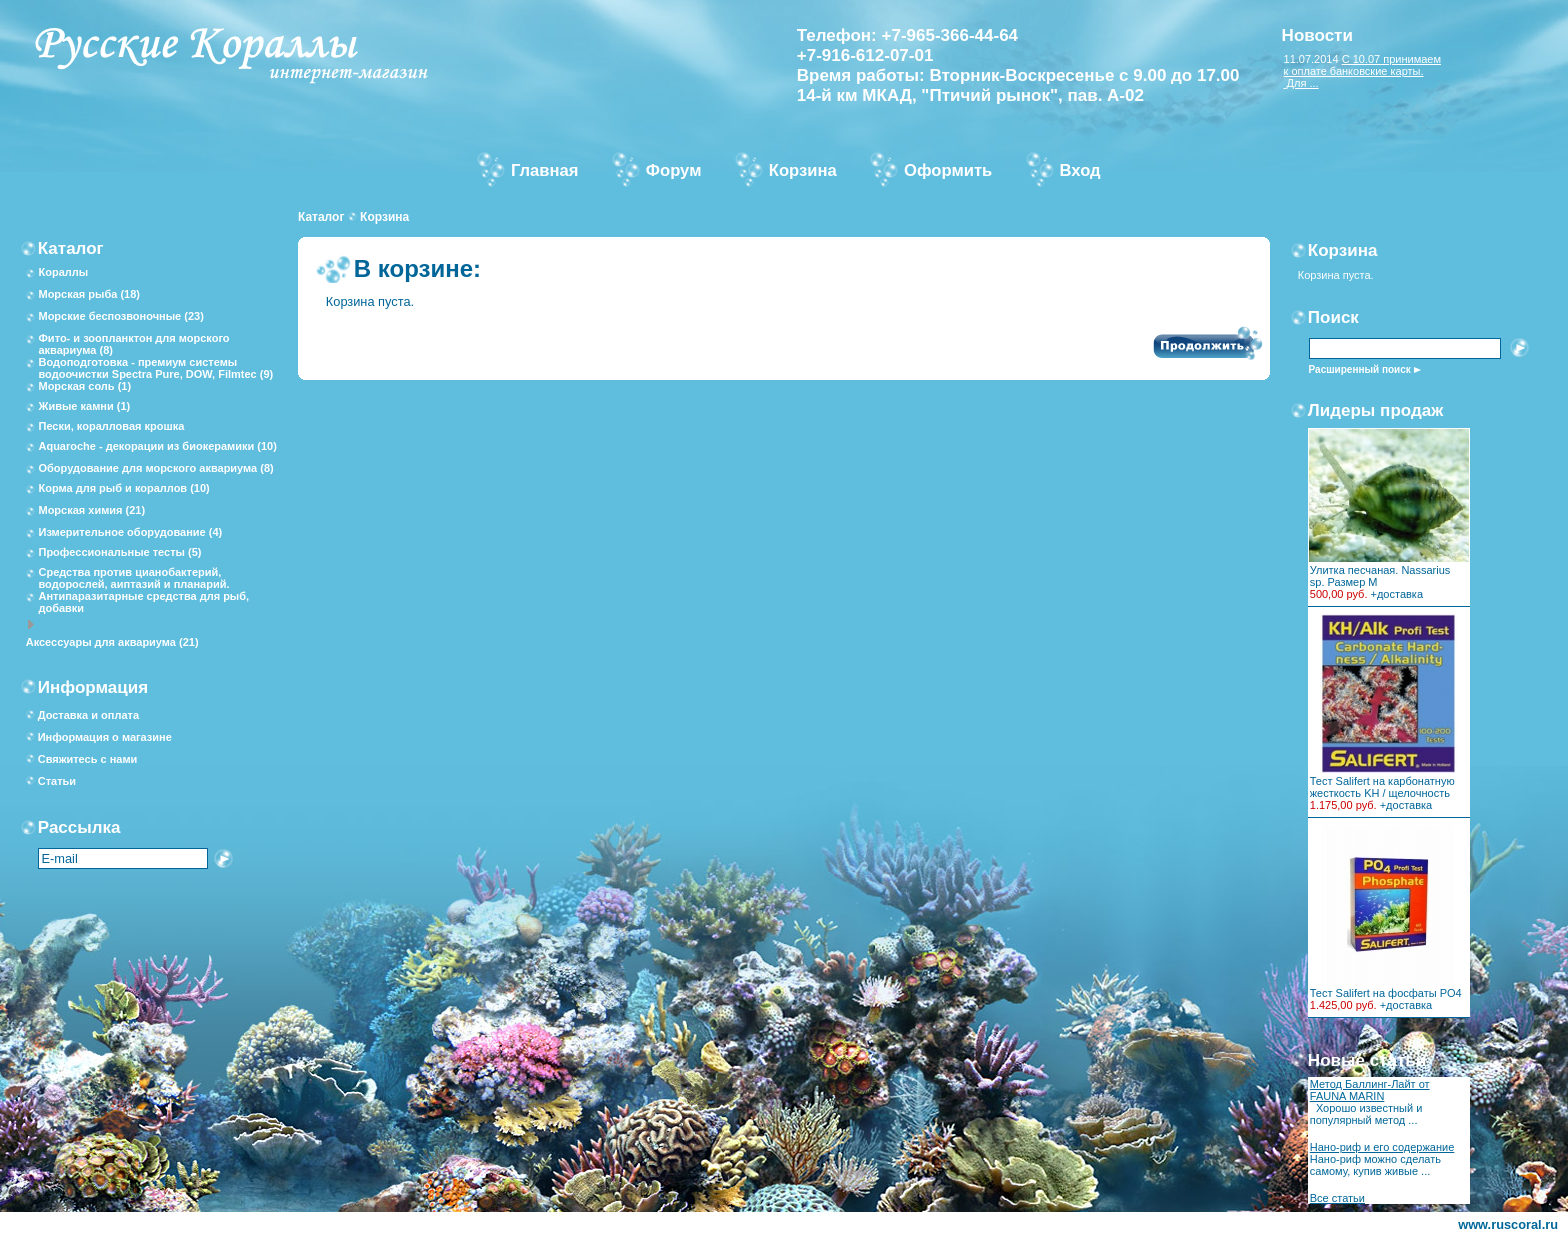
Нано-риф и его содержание (1382, 1147)
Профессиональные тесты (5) (119, 552)
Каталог (321, 217)
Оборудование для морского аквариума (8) (155, 468)
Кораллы (63, 272)
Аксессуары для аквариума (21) (112, 642)
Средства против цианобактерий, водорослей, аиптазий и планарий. (133, 578)
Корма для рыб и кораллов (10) (123, 488)
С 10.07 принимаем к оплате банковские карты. (1363, 65)
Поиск (1333, 317)
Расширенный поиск (1360, 369)
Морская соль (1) (84, 386)
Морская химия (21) (91, 510)
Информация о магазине (105, 737)
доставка (1400, 594)
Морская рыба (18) (88, 294)
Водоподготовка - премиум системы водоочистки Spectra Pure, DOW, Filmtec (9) (155, 368)
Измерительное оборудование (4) (130, 532)
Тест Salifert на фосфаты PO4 (1386, 993)
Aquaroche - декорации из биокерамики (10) (157, 446)
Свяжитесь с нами (88, 759)
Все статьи (1337, 1198)
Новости (1317, 35)
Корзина (384, 217)
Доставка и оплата (88, 715)
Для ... (1301, 83)
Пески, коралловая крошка (111, 426)
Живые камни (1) (84, 406)
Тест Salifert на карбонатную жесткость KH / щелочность (1382, 787)
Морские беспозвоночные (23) (120, 316)
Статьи (57, 781)
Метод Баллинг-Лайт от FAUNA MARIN (1370, 1090)
